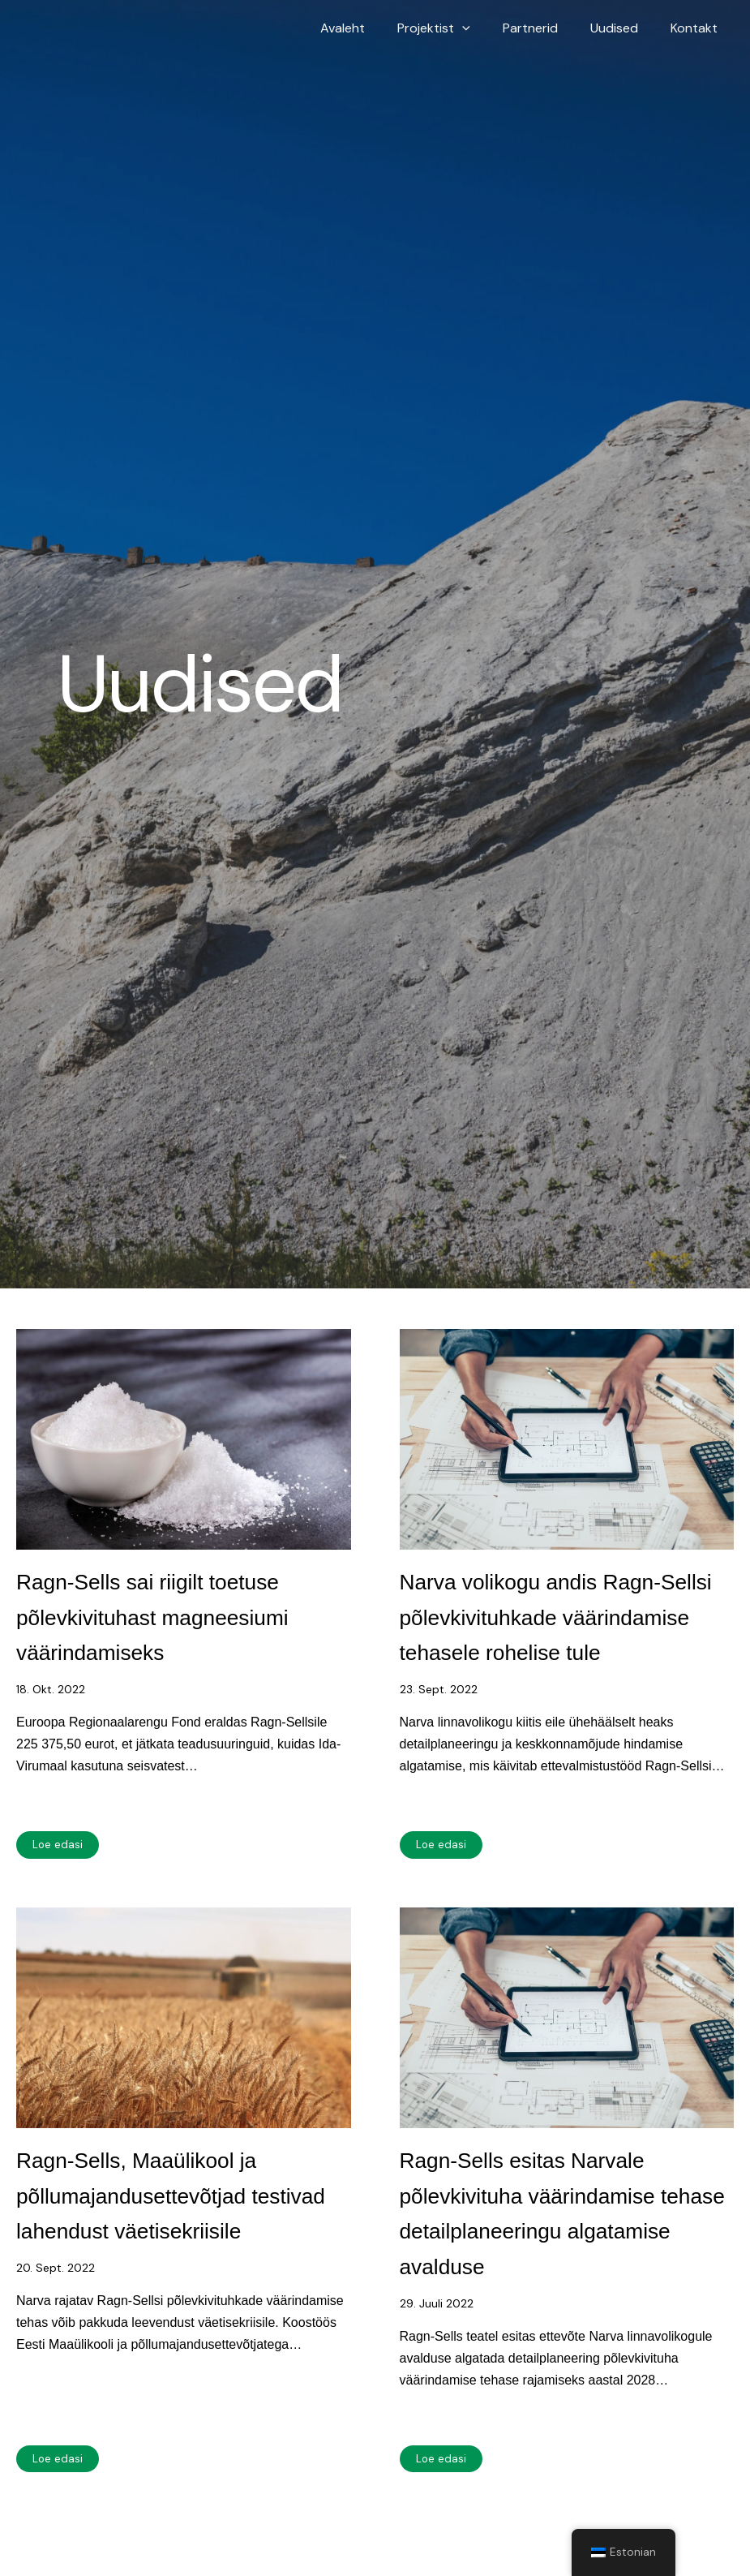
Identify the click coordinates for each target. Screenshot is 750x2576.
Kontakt (697, 28)
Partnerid (546, 28)
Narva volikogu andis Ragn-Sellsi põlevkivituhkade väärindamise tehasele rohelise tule (542, 1650)
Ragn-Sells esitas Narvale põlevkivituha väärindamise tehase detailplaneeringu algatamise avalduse (563, 2299)
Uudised (624, 28)
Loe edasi (58, 1915)
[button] (485, 28)
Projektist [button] (456, 28)
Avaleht (371, 28)
